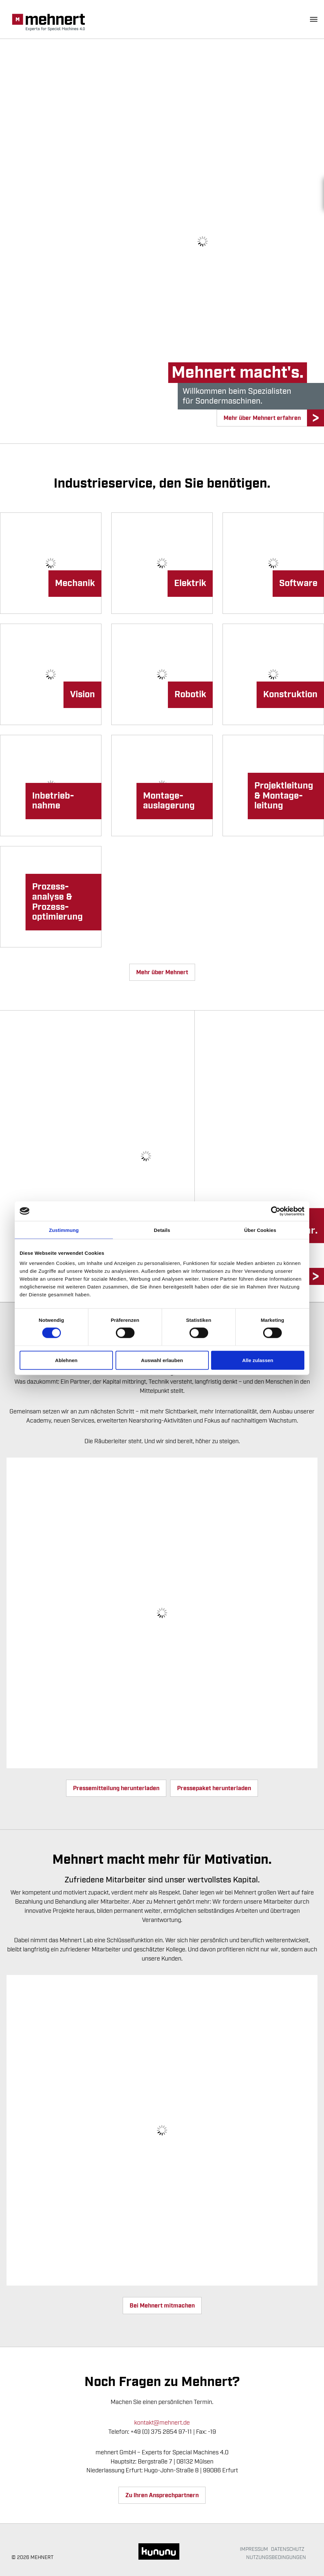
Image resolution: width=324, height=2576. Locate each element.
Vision (82, 694)
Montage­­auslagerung (169, 801)
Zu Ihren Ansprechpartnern (162, 2495)
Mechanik (75, 583)
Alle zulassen (257, 1360)
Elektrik (190, 583)
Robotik (190, 694)
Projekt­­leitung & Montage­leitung (283, 796)
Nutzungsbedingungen (276, 2557)
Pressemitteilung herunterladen (116, 1788)
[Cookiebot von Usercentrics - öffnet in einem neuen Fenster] (275, 1211)
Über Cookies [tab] (260, 1230)
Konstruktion (290, 694)
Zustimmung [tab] (64, 1230)
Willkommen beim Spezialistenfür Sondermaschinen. (237, 396)
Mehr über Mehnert (162, 972)
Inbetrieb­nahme (53, 801)
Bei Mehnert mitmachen (162, 2305)
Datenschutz (287, 2549)
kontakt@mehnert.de (162, 2422)
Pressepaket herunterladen (214, 1788)
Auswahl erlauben (162, 1360)
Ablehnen (66, 1360)
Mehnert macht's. (237, 373)
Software (298, 583)
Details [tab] (162, 1230)
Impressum (254, 2549)
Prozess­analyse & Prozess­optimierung (57, 902)
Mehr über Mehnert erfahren (262, 418)
